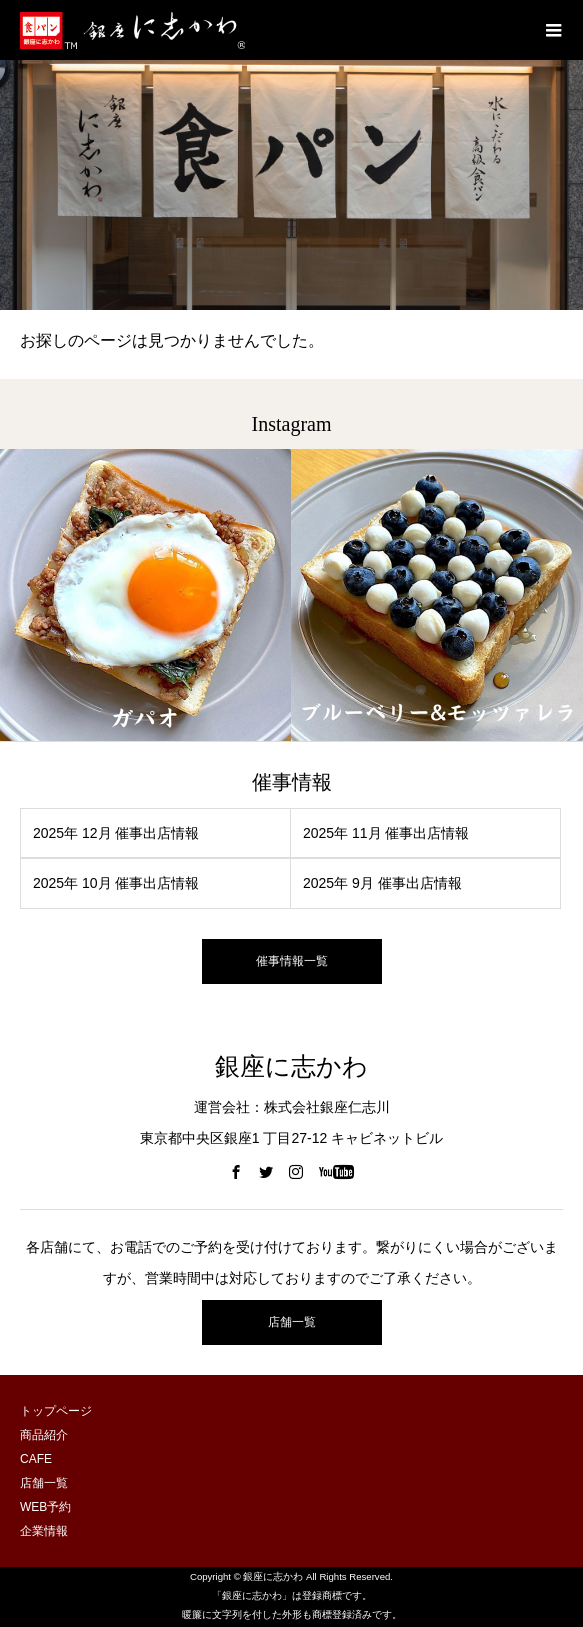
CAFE (36, 1459)
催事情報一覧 (292, 961)
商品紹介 (44, 1435)
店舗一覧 (292, 1322)
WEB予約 (45, 1507)
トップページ (56, 1411)
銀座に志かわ (291, 1066)
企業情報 (44, 1531)
